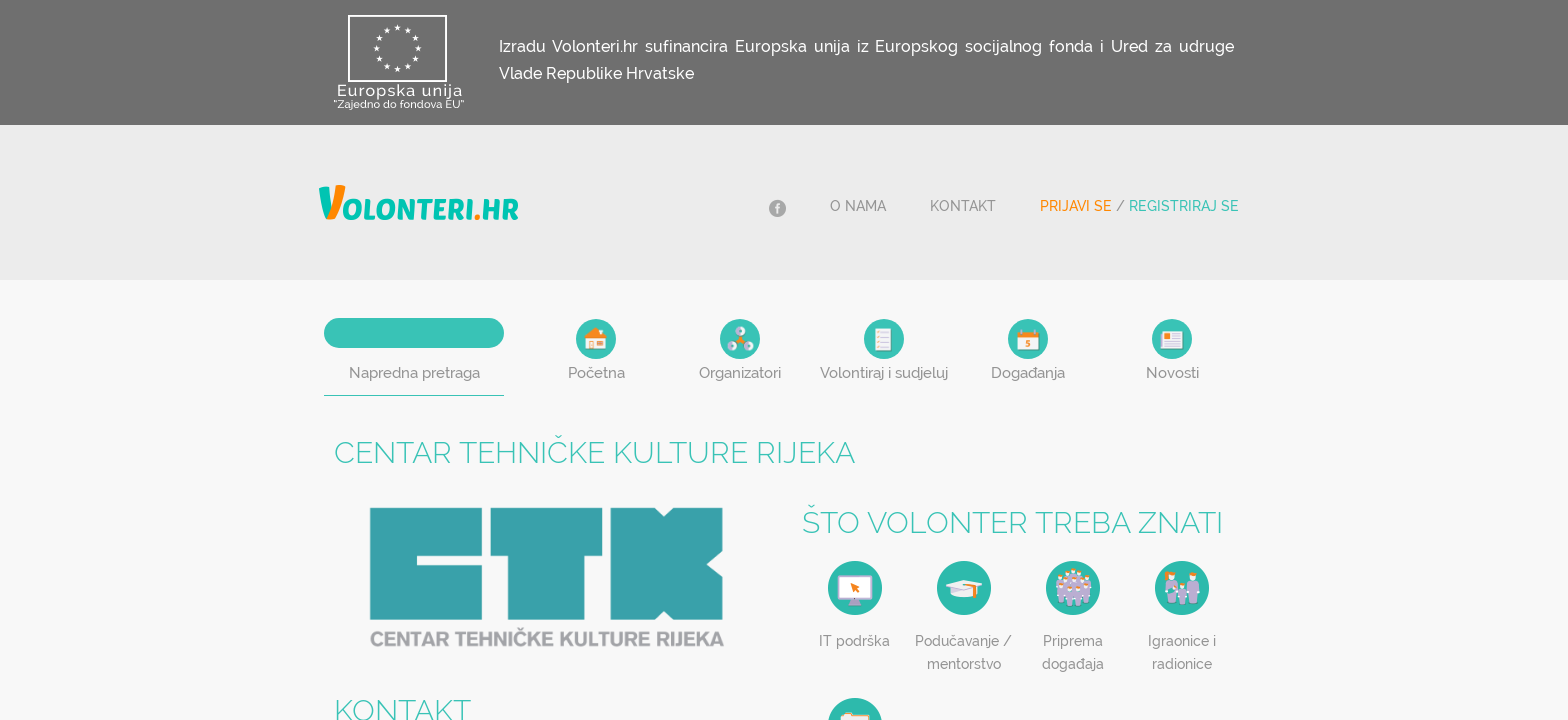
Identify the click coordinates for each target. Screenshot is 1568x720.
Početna (596, 350)
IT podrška (854, 641)
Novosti (1172, 350)
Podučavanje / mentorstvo (963, 652)
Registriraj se (1184, 206)
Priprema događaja (1073, 652)
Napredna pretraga (414, 373)
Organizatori (740, 350)
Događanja (1028, 350)
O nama (858, 206)
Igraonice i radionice (1182, 652)
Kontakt (963, 206)
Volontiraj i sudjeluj (884, 350)
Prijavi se (1076, 206)
